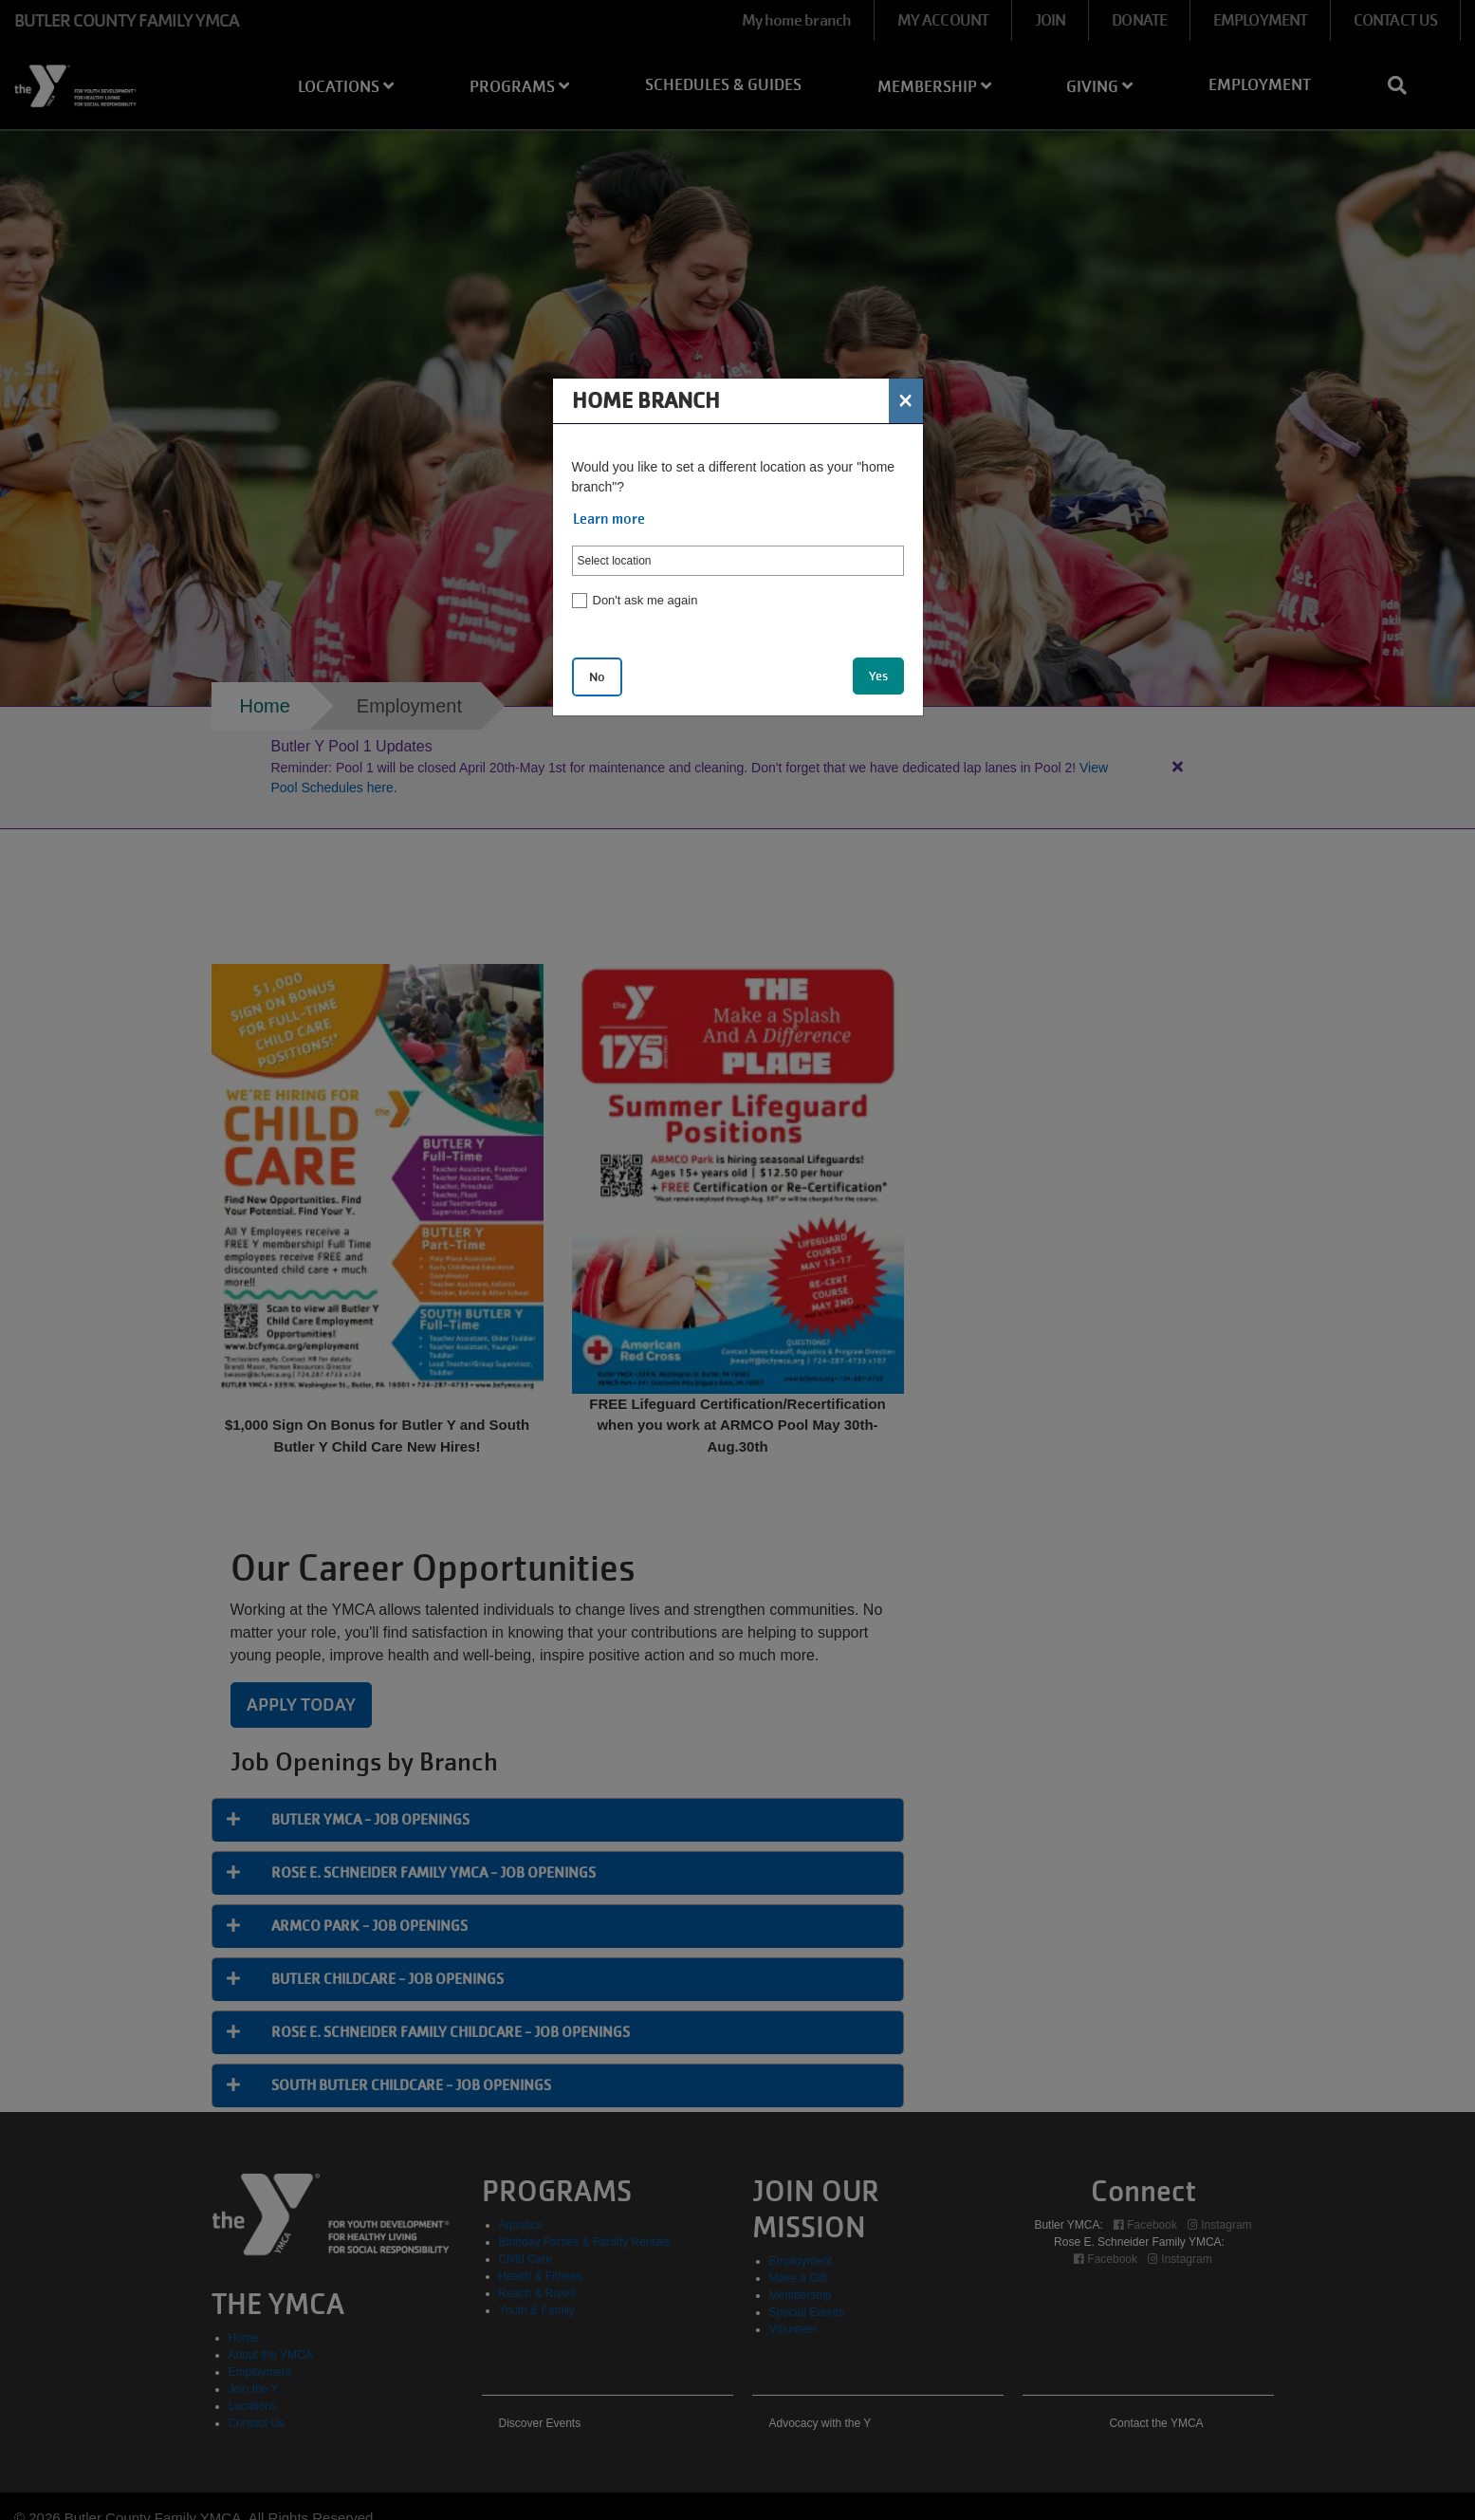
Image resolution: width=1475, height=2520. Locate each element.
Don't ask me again (645, 600)
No (597, 677)
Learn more (609, 519)
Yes (878, 676)
